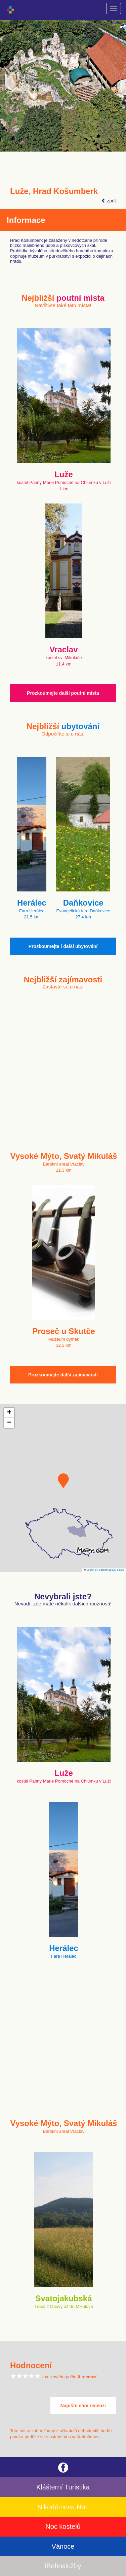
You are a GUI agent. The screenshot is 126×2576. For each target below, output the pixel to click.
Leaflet (89, 1569)
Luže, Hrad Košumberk (54, 191)
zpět (108, 200)
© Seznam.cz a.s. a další (110, 1569)
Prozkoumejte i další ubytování (63, 946)
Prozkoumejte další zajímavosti (63, 1374)
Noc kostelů (63, 2526)
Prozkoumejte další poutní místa (63, 693)
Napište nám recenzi (83, 2405)
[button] (63, 1480)
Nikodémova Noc (62, 2507)
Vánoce (63, 2546)
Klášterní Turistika (63, 2487)
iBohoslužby (63, 2566)
